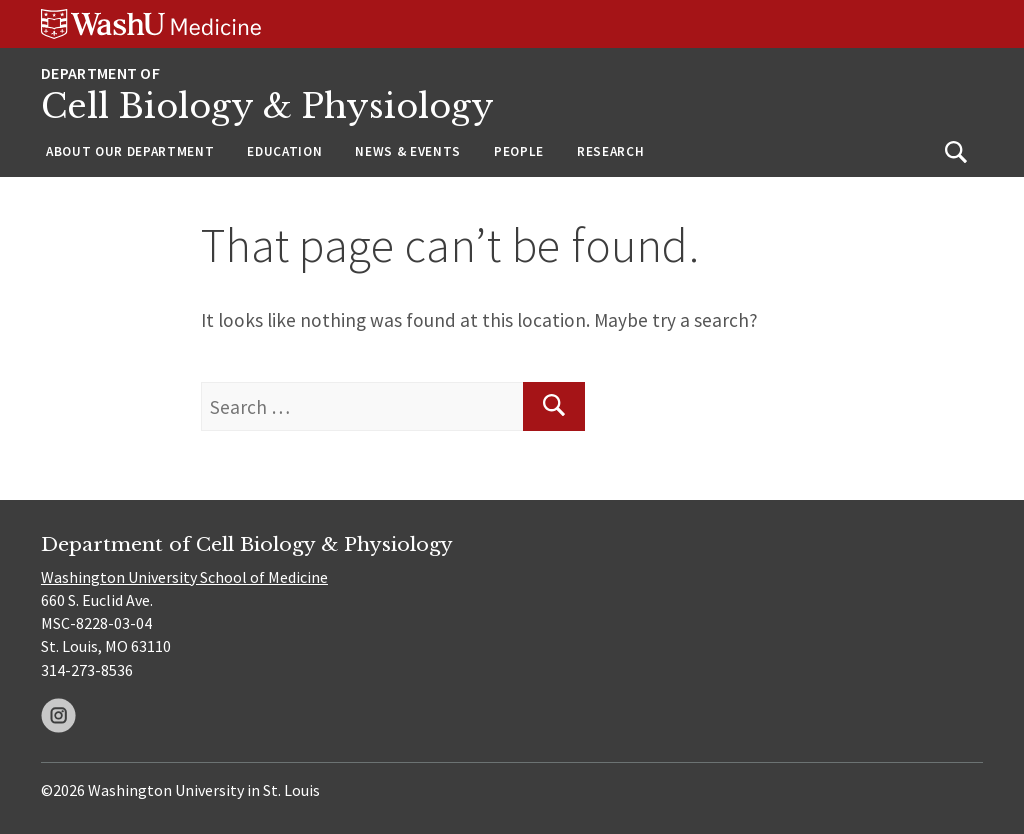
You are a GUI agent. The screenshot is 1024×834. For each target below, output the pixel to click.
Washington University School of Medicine (184, 577)
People (519, 151)
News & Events (408, 151)
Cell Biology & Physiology (267, 106)
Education (284, 151)
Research (610, 151)
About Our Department (130, 151)
